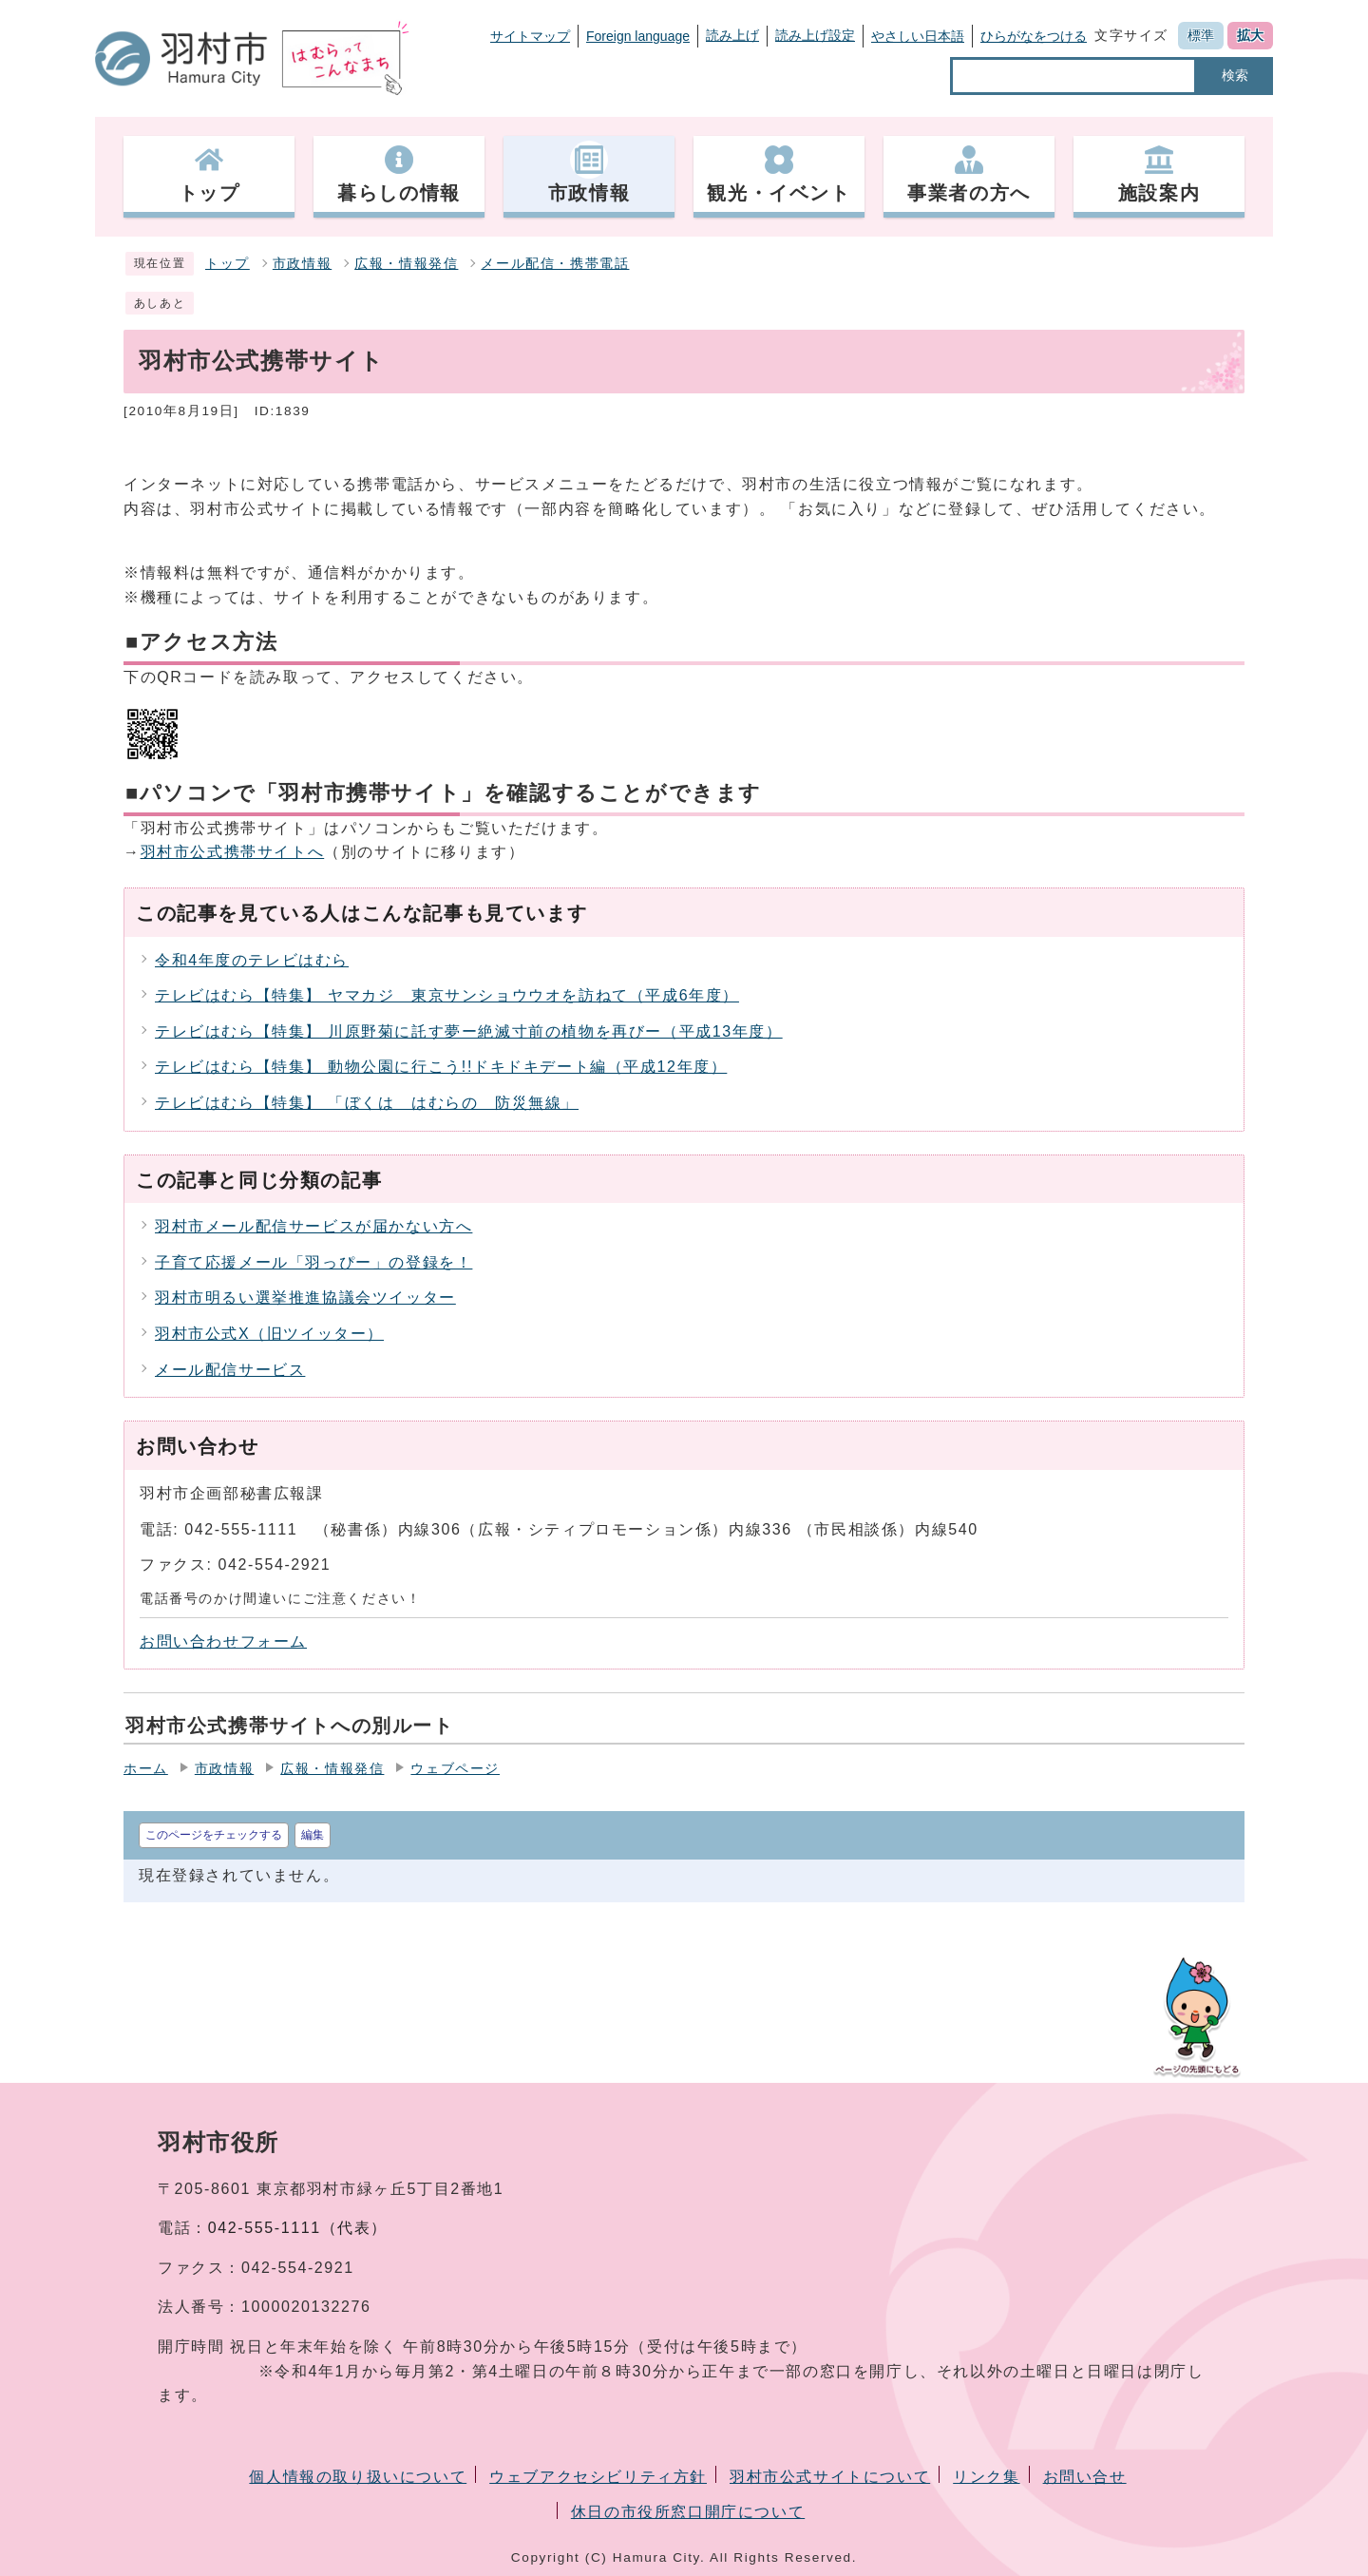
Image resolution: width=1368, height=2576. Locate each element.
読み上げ (732, 35)
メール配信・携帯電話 (555, 264)
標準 (1201, 35)
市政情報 (302, 264)
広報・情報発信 (406, 264)
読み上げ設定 (815, 35)
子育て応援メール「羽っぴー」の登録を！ (313, 1262)
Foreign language (638, 36)
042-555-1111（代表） (298, 2228)
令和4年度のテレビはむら (252, 960)
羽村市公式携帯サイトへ (233, 852)
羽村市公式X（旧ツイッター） (269, 1334)
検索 (1235, 75)
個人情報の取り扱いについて (357, 2477)
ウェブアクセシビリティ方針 (598, 2477)
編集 (312, 1834)
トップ (227, 264)
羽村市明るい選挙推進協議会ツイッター (305, 1297)
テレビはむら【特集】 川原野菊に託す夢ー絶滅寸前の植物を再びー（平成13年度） (469, 1031)
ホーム (146, 1769)
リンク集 (986, 2477)
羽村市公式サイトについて (830, 2477)
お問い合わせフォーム (223, 1641)
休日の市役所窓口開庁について (688, 2512)
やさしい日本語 (917, 36)
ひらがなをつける (1033, 36)
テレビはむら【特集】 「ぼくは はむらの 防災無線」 (367, 1103)
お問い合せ (1085, 2477)
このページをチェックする (213, 1834)
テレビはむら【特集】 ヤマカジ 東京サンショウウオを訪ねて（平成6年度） (447, 995)
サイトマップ (530, 36)
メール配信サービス (230, 1370)
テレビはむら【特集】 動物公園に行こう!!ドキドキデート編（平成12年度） (441, 1067)
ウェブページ (455, 1769)
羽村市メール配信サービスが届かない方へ (313, 1226)
